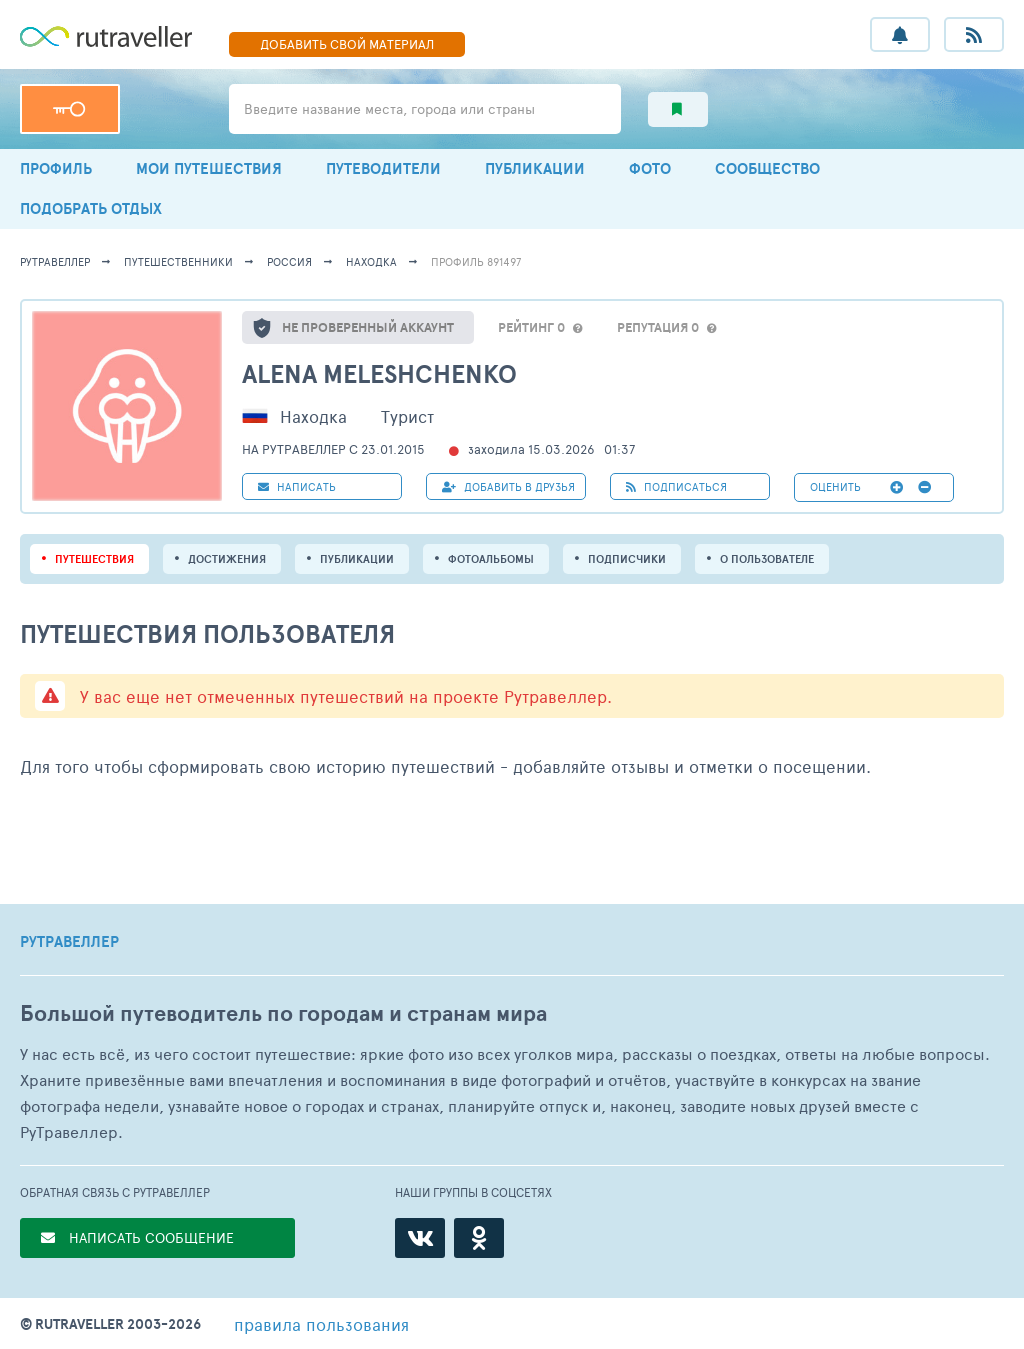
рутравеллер (55, 261)
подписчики (627, 559)
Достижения (227, 559)
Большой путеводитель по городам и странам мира (283, 1013)
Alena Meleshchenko (379, 373)
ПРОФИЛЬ (56, 168)
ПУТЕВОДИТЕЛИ (383, 168)
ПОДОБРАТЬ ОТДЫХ (91, 208)
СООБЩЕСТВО (767, 168)
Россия (289, 261)
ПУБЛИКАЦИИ (535, 168)
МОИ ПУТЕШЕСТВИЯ (209, 168)
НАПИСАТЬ (297, 486)
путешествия (94, 559)
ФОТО (650, 168)
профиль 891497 (476, 261)
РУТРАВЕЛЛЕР (69, 942)
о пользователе (767, 559)
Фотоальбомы (491, 559)
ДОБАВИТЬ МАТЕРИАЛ (347, 44)
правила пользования (321, 1324)
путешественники (178, 261)
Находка (371, 261)
